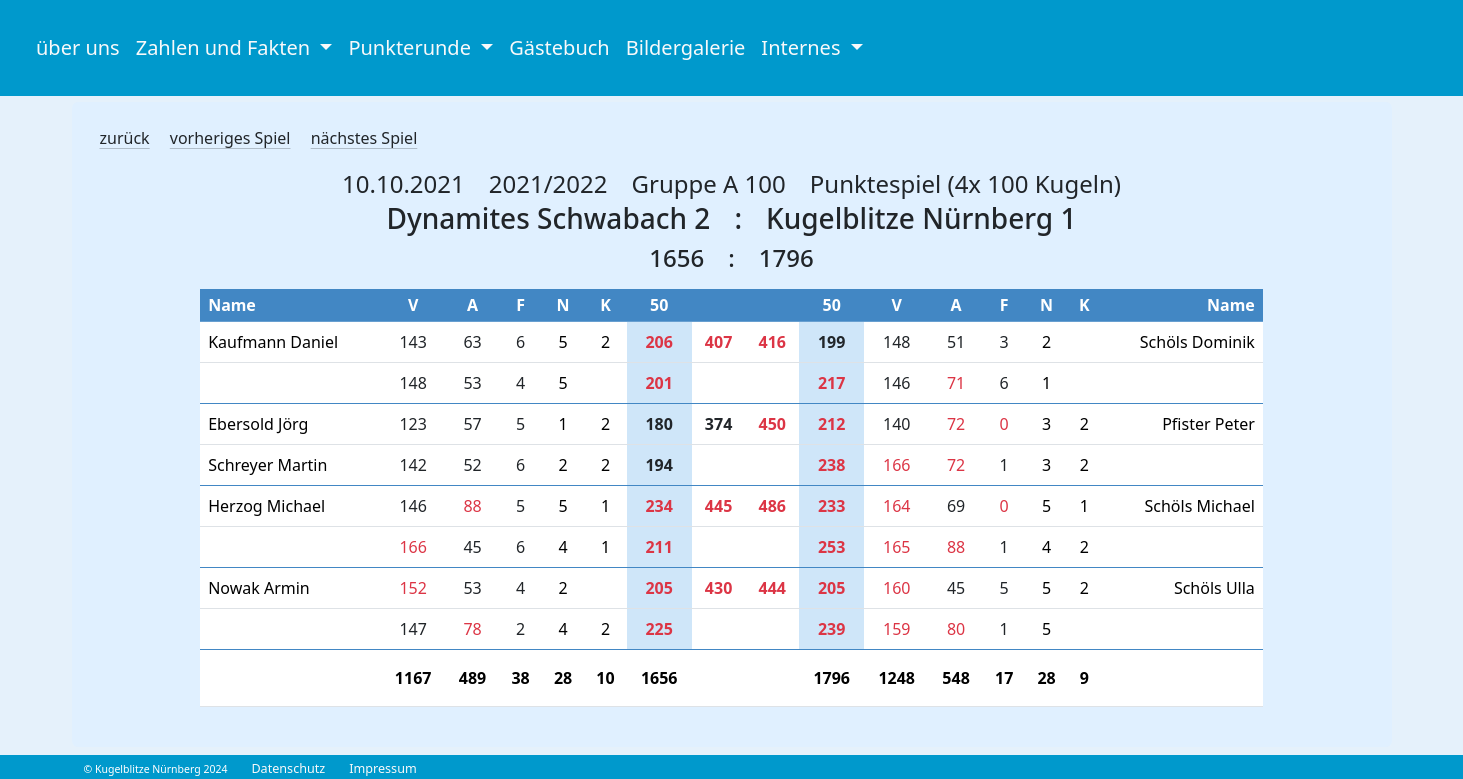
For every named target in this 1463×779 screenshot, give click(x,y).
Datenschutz (288, 768)
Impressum (382, 768)
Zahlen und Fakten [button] (226, 47)
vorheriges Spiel (230, 138)
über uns (78, 47)
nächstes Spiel (364, 138)
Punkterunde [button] (412, 47)
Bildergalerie (686, 47)
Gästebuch (559, 47)
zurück (125, 138)
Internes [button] (803, 47)
